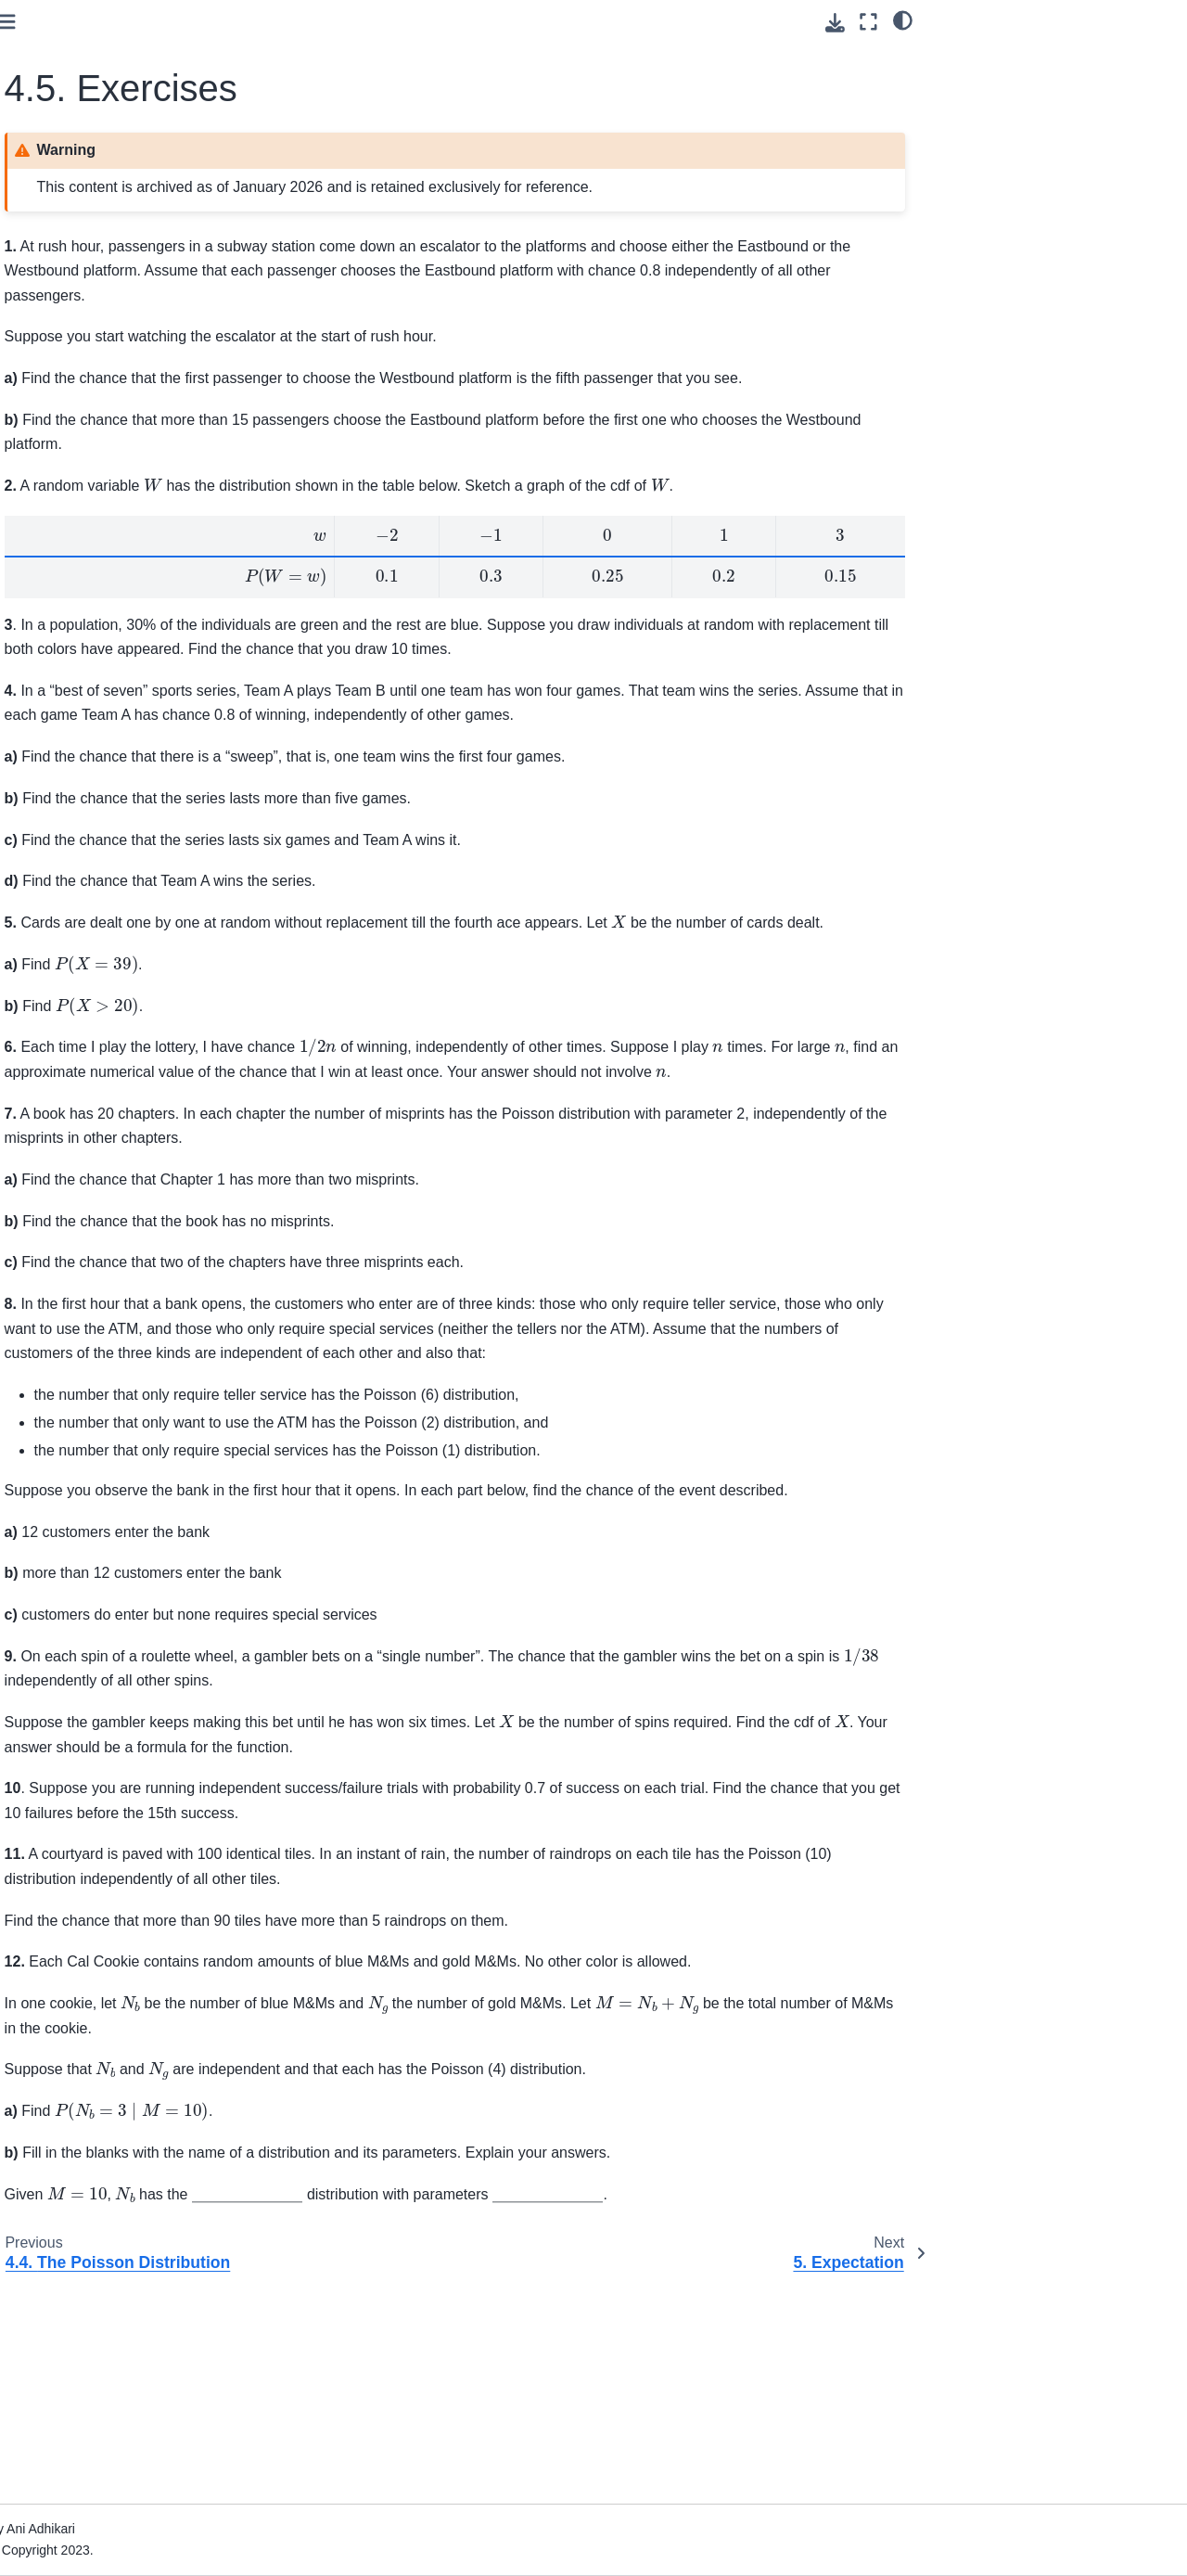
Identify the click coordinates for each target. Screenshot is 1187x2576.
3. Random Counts (79, 496)
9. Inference (59, 864)
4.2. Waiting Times (93, 606)
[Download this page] (835, 22)
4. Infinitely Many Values (101, 525)
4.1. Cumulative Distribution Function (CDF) (120, 565)
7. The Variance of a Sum (99, 805)
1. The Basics (64, 414)
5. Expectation (66, 745)
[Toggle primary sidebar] (269, 22)
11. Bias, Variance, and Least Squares (92, 934)
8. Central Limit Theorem (97, 834)
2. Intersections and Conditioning (82, 455)
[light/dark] (903, 19)
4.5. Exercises (83, 717)
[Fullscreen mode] (868, 22)
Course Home (65, 337)
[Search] (118, 261)
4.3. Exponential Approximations (86, 646)
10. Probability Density (90, 893)
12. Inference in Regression (105, 975)
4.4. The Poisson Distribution (124, 687)
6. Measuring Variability (93, 775)
